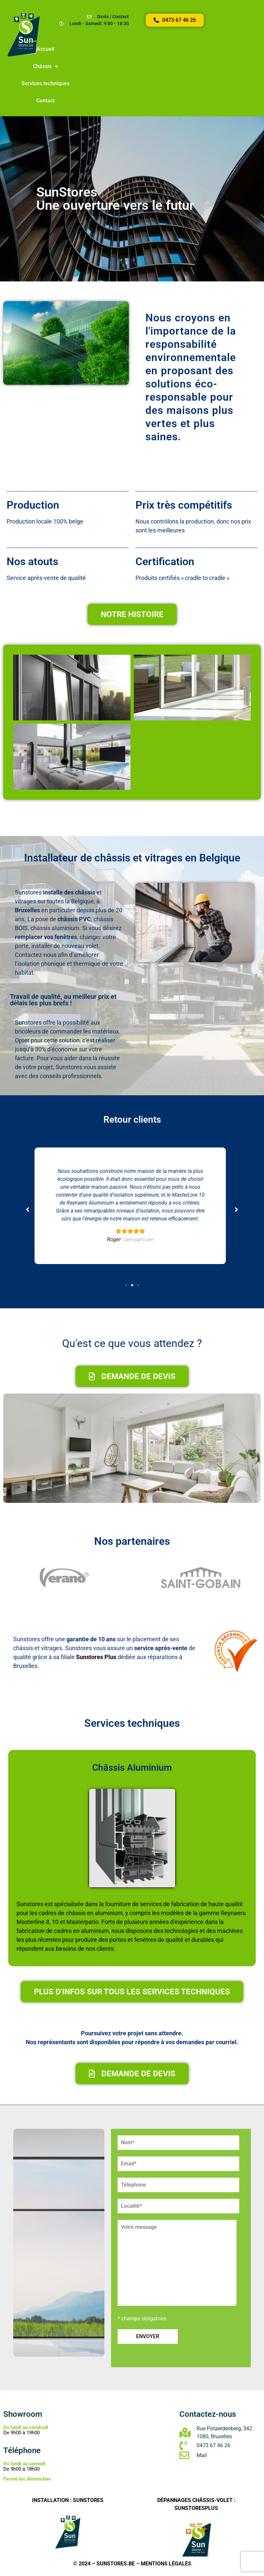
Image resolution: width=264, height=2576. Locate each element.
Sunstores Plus (96, 1656)
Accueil (45, 49)
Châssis (45, 66)
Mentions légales (166, 2563)
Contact (45, 100)
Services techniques (45, 83)
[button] (126, 1285)
